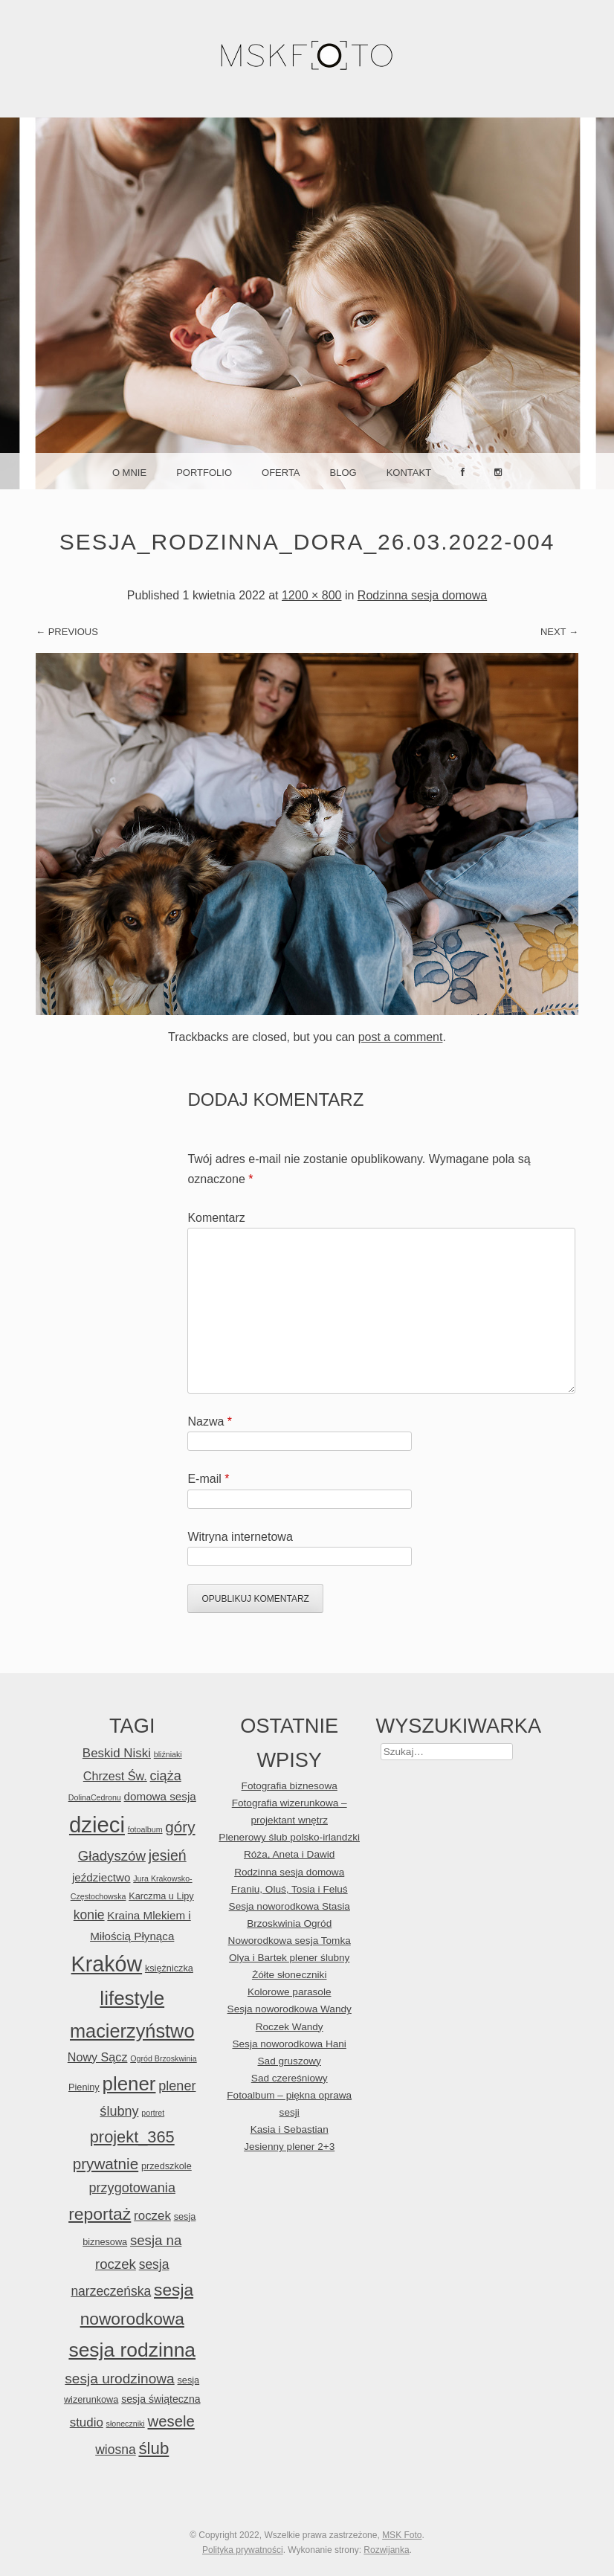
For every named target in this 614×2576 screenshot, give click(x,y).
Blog (343, 472)
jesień (168, 1855)
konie (89, 1914)
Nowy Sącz (98, 2057)
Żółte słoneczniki (289, 1974)
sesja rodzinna (131, 2350)
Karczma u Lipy (161, 1896)
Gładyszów (112, 1856)
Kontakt (409, 472)
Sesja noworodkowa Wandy (289, 2009)
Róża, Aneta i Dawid (289, 1854)
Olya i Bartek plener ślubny (289, 1957)
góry (180, 1826)
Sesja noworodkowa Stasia (289, 1906)
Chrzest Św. (115, 1776)
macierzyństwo (132, 2030)
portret (152, 2112)
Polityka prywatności (242, 2550)
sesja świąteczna (160, 2399)
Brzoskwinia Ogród (289, 1923)
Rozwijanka (386, 2550)
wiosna (115, 2449)
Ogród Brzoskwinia (163, 2058)
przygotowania (132, 2187)
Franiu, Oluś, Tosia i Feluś (289, 1889)
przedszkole (166, 2165)
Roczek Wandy (289, 2026)
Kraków (107, 1964)
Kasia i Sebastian (290, 2129)
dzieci (97, 1824)
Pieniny (84, 2087)
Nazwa (209, 1421)
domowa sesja (160, 1796)
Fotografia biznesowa (289, 1785)
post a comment (400, 1037)
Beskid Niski (117, 1753)
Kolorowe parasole (290, 1991)
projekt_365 (132, 2137)
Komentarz (216, 1217)
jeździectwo (101, 1877)
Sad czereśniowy (289, 2078)
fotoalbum (145, 1829)
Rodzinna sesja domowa (422, 595)
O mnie (129, 472)
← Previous (67, 631)
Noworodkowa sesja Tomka (289, 1940)
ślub (153, 2448)
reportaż (99, 2214)
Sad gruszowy (289, 2061)
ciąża (165, 1775)
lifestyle (132, 1998)
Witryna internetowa (239, 1536)
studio (86, 2422)
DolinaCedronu (94, 1797)
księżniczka (169, 1968)
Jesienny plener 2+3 (289, 2146)
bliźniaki (168, 1754)
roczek (152, 2216)
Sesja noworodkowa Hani (289, 2043)
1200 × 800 (312, 595)
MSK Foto (401, 2535)
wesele (171, 2421)
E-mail (208, 1478)
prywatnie (105, 2163)
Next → (559, 631)
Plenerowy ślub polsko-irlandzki (289, 1837)
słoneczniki (125, 2423)
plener (128, 2083)
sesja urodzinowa (119, 2378)
